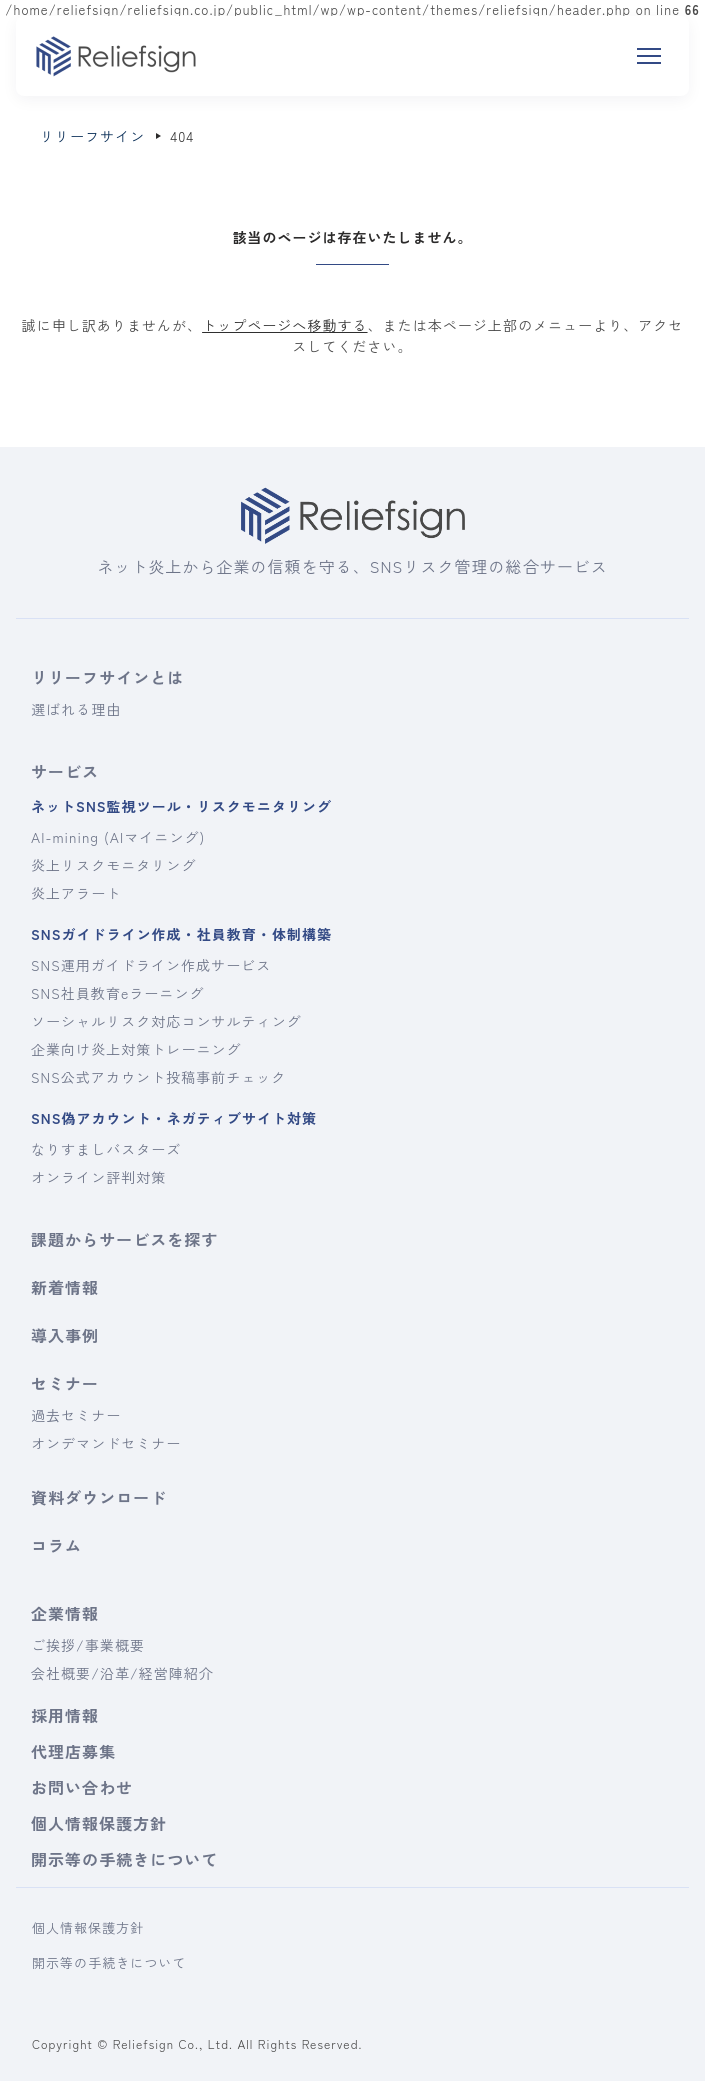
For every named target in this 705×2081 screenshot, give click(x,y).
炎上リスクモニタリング (113, 865)
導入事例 (65, 1335)
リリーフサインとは (107, 677)
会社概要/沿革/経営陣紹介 (122, 1673)
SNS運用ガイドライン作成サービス (151, 965)
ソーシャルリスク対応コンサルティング (166, 1021)
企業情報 (65, 1613)
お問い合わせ (82, 1787)
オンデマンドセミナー (106, 1443)
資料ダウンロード (99, 1497)
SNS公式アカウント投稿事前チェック (158, 1077)
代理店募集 (73, 1751)
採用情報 (65, 1715)
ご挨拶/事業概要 (88, 1645)
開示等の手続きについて (124, 1859)
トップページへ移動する (284, 325)
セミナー (65, 1383)
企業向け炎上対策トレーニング (136, 1049)
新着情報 (65, 1287)
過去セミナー (76, 1415)
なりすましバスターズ (106, 1149)
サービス (65, 771)
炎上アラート (76, 893)
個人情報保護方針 (99, 1823)
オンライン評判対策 (98, 1177)
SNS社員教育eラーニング (117, 993)
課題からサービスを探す (124, 1239)
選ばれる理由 (76, 709)
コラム (56, 1545)
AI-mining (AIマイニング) (118, 837)
